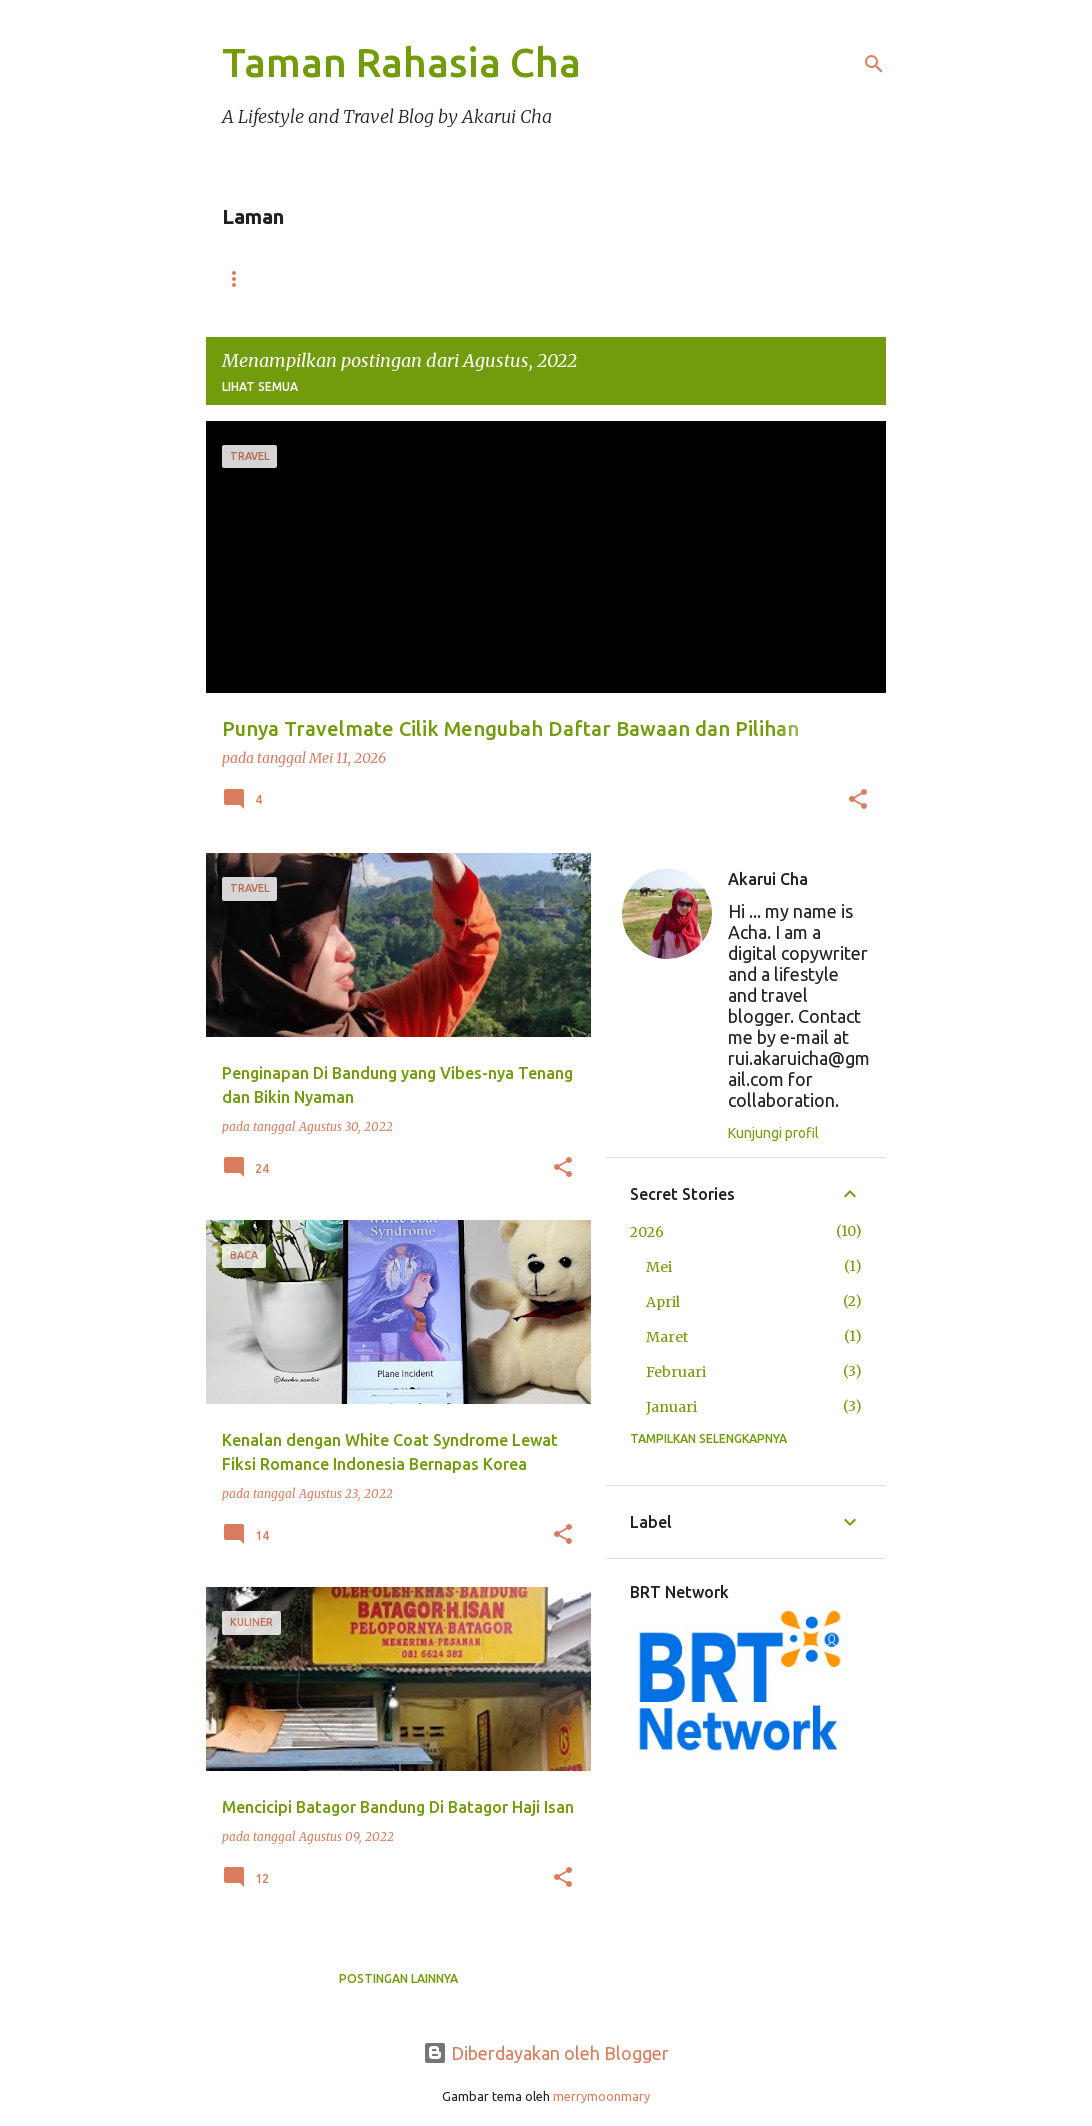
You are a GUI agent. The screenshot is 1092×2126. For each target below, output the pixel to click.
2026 (647, 1232)
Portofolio (433, 278)
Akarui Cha (768, 879)
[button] (858, 801)
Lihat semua (260, 386)
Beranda (272, 278)
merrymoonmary (601, 2096)
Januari (671, 1407)
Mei (659, 1267)
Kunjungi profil (773, 1133)
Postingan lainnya (398, 1978)
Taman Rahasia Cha (401, 62)
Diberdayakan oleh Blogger (546, 2053)
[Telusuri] (874, 64)
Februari (676, 1372)
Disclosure (607, 278)
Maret (667, 1337)
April (663, 1302)
